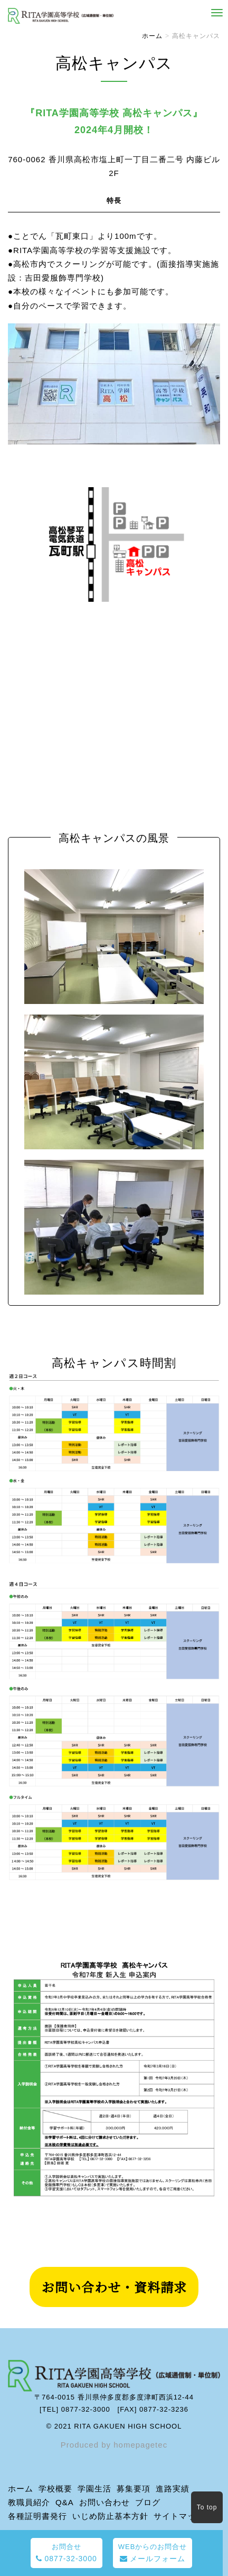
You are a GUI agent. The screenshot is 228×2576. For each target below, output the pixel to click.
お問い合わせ (104, 2502)
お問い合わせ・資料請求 (114, 2286)
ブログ (147, 2502)
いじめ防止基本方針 (110, 2516)
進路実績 (172, 2488)
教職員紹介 (29, 2502)
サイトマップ (179, 2516)
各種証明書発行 (37, 2516)
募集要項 (133, 2488)
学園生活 (94, 2488)
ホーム (152, 36)
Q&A (64, 2502)
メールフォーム (152, 2553)
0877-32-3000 (66, 2553)
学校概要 (55, 2488)
